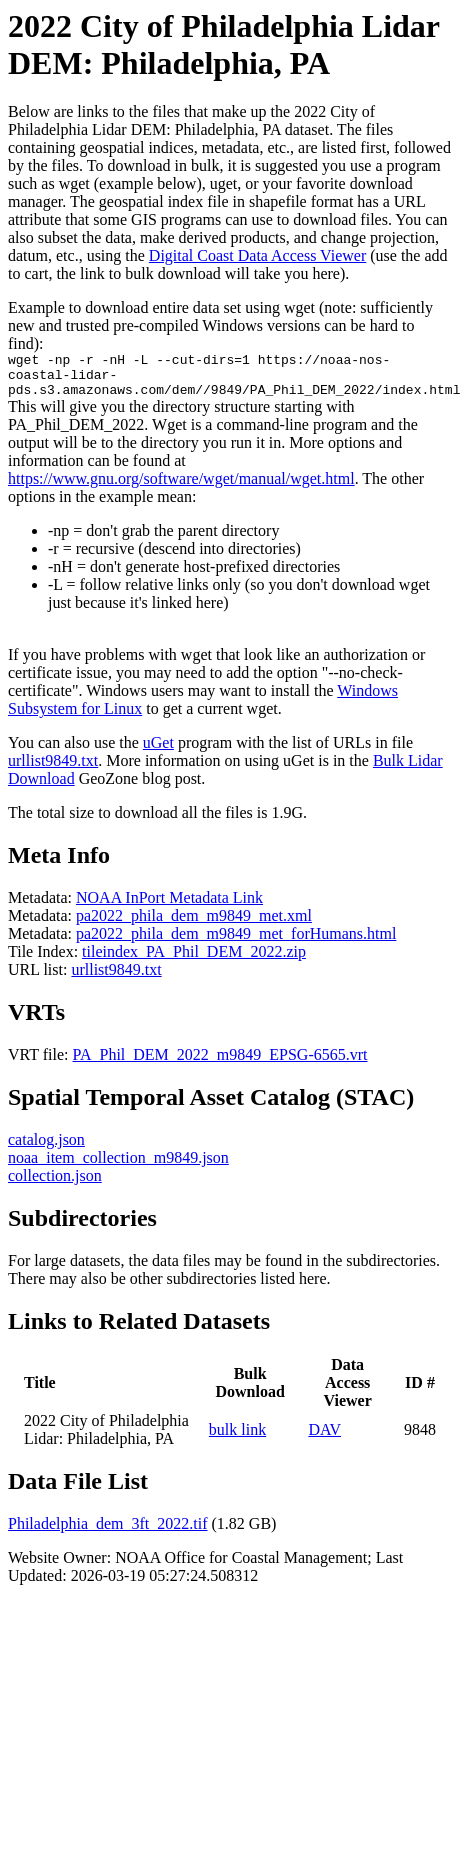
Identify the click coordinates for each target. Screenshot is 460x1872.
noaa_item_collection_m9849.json (118, 1166)
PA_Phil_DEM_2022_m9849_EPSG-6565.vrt (220, 1063)
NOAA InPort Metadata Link (169, 906)
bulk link (237, 1438)
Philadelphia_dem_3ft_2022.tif (108, 1532)
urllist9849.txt (53, 769)
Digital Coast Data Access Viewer (257, 255)
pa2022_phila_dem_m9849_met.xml (194, 924)
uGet (158, 751)
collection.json (55, 1184)
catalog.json (46, 1148)
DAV (324, 1438)
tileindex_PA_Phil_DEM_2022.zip (194, 960)
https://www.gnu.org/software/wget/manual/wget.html (181, 487)
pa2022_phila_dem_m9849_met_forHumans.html (236, 942)
